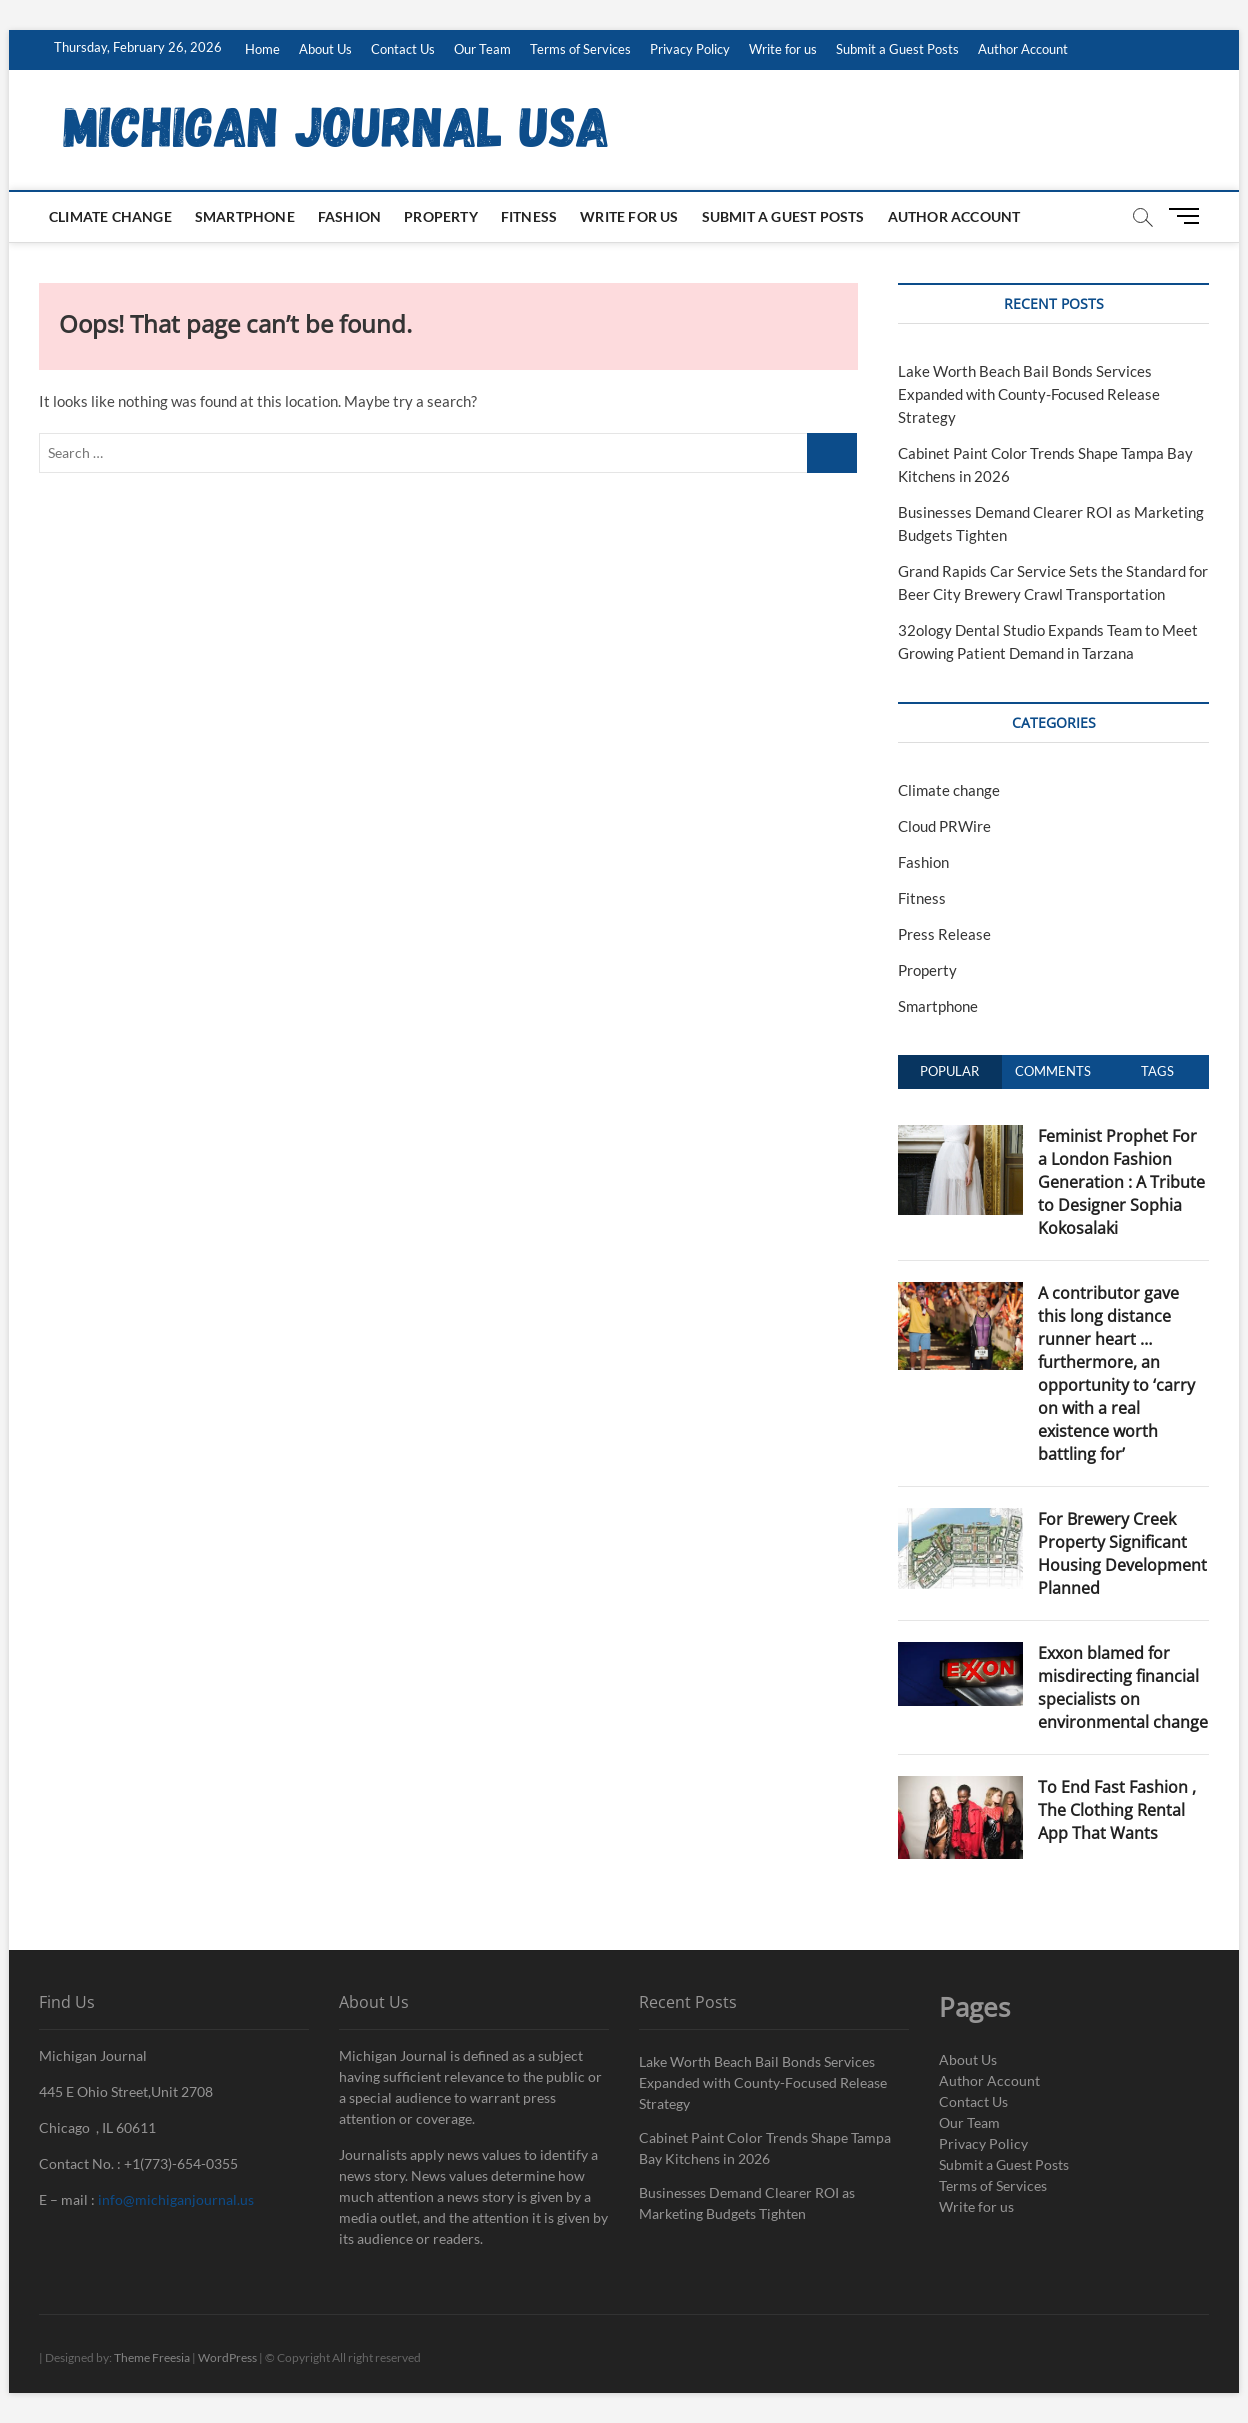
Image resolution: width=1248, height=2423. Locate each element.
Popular (949, 1071)
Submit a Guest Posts (897, 49)
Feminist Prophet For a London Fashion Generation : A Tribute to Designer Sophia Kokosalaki (1121, 1182)
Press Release (944, 934)
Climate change (110, 216)
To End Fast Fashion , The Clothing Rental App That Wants (1117, 1810)
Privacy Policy (690, 49)
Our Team (482, 49)
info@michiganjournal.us (176, 2199)
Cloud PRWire (944, 826)
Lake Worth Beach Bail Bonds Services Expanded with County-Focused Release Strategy (1029, 394)
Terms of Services (580, 49)
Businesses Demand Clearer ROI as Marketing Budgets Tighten (747, 2203)
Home (262, 49)
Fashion (349, 216)
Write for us (783, 49)
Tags (1157, 1071)
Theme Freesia (152, 2357)
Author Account (1023, 49)
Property (441, 216)
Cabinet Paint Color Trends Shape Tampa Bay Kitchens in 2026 (765, 2148)
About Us (325, 49)
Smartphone (245, 216)
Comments (1053, 1071)
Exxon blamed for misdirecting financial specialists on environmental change (1123, 1687)
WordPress (227, 2357)
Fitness (529, 216)
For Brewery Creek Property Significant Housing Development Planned (1122, 1553)
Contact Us (403, 49)
